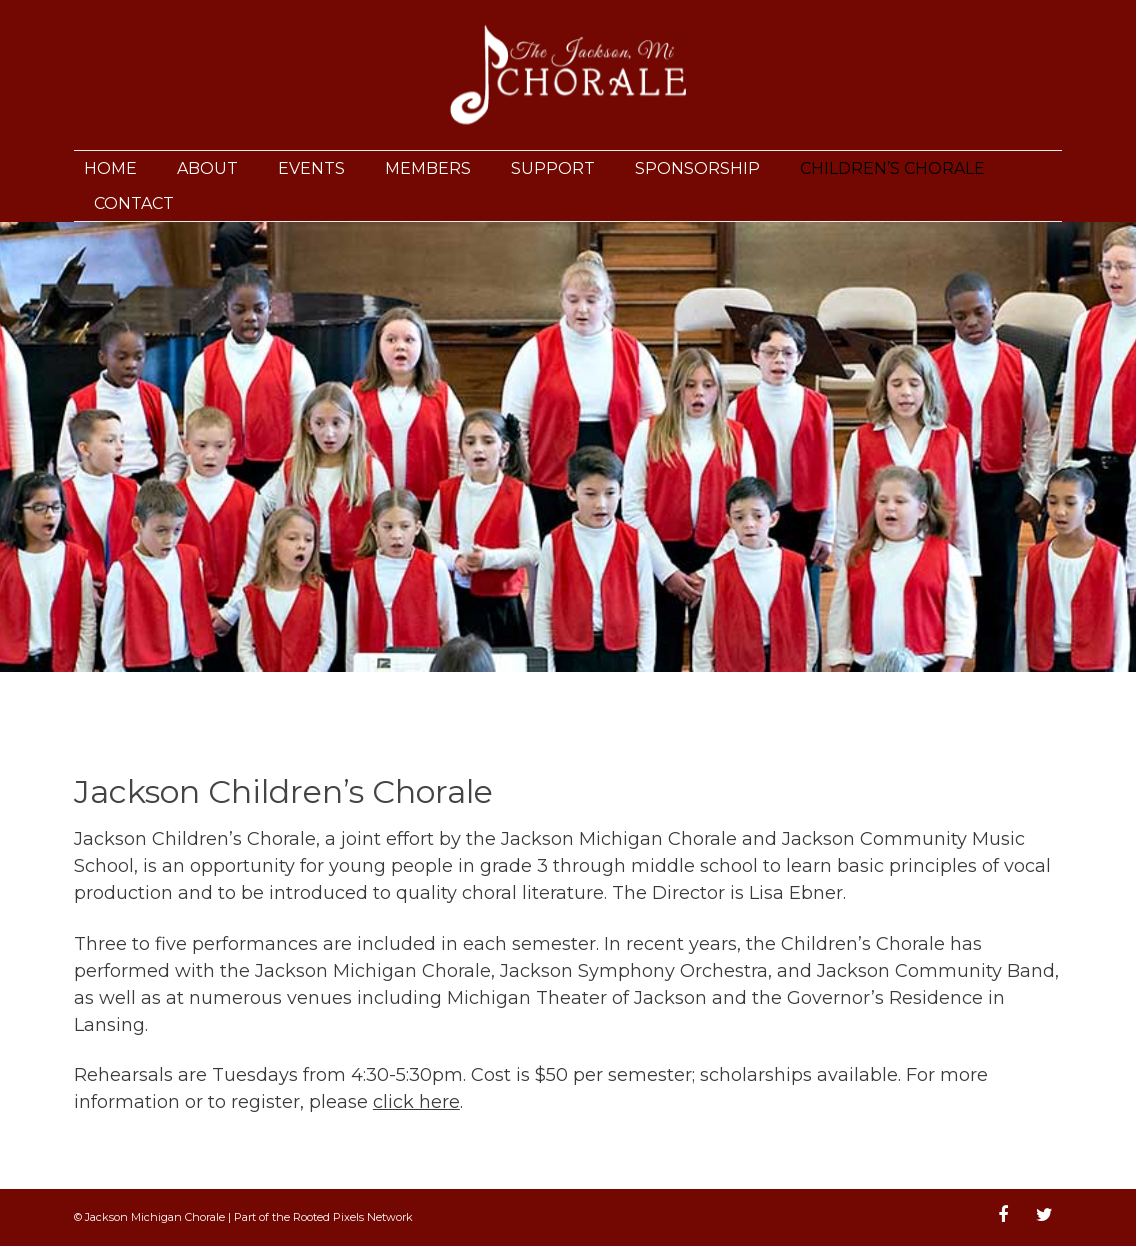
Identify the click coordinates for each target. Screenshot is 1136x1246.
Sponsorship (697, 168)
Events (311, 168)
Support (553, 168)
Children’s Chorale (892, 168)
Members (428, 168)
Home (110, 168)
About (207, 168)
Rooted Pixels (328, 1217)
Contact (134, 203)
